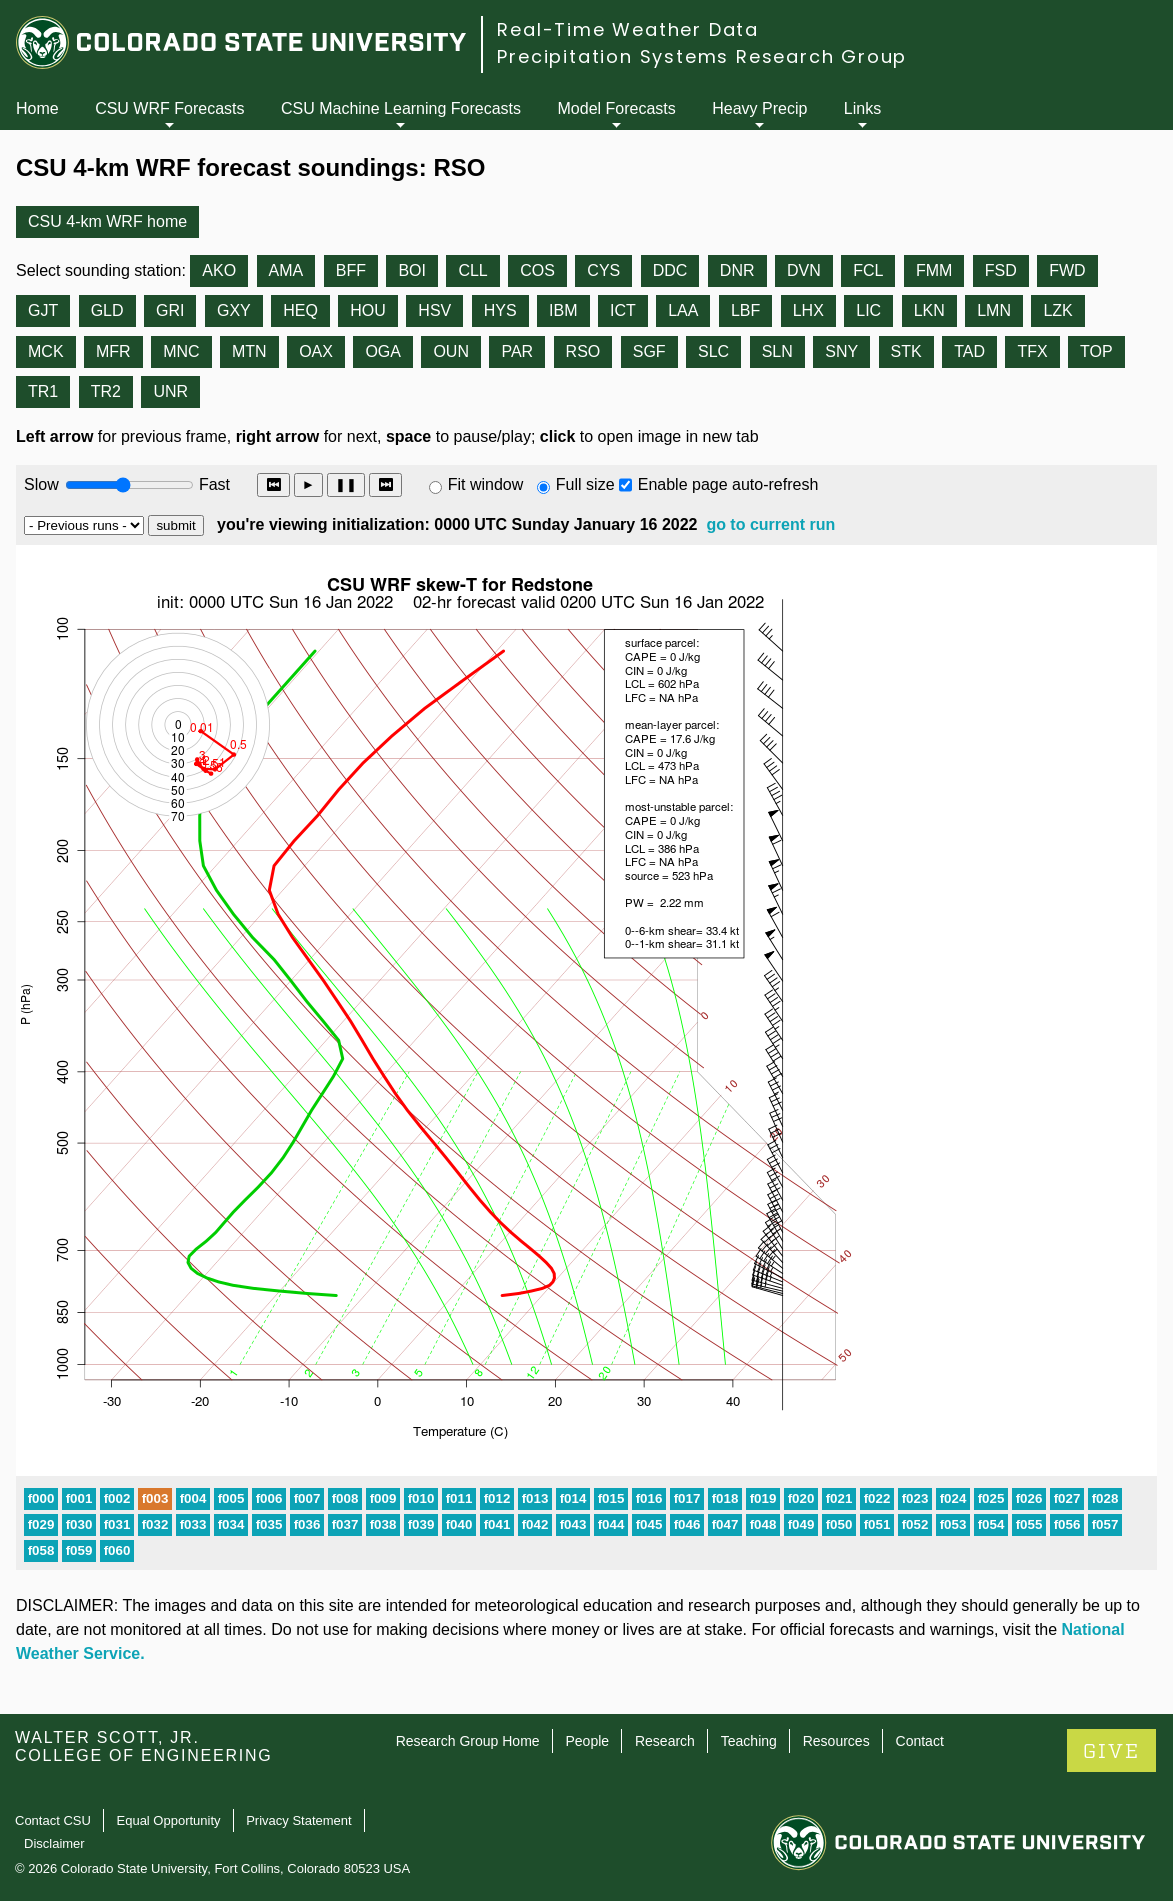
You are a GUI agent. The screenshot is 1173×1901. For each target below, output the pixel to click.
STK (906, 351)
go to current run (770, 524)
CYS (603, 270)
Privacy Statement (299, 1820)
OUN (451, 351)
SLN (777, 351)
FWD (1067, 270)
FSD (1001, 270)
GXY (234, 310)
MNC (181, 351)
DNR (737, 270)
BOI (412, 270)
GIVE (1111, 1751)
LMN (994, 310)
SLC (713, 351)
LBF (745, 310)
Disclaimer (54, 1843)
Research (665, 1741)
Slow (41, 484)
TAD (969, 351)
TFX (1032, 351)
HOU (368, 310)
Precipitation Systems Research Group (702, 56)
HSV (434, 310)
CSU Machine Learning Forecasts (401, 108)
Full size (585, 484)
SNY (841, 351)
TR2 (106, 391)
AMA (286, 270)
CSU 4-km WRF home (107, 221)
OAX (316, 351)
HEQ (300, 310)
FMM (934, 270)
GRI (170, 310)
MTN (249, 351)
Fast (213, 484)
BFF (351, 270)
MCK (46, 351)
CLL (472, 270)
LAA (683, 310)
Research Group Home (468, 1741)
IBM (563, 310)
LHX (808, 310)
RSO (583, 351)
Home (37, 108)
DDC (670, 270)
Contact (920, 1741)
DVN (804, 270)
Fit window (486, 484)
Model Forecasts (617, 108)
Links (862, 108)
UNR (170, 391)
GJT (43, 310)
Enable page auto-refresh (728, 484)
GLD (107, 310)
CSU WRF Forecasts (169, 108)
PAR (517, 351)
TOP (1096, 351)
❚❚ (346, 484)
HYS (500, 310)
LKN (929, 310)
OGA (383, 351)
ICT (623, 310)
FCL (868, 270)
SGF (649, 351)
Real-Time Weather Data (628, 29)
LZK (1057, 310)
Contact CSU (53, 1820)
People (587, 1741)
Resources (836, 1741)
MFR (113, 351)
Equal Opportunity (169, 1820)
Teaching (749, 1741)
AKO (219, 270)
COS (537, 270)
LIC (868, 310)
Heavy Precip (759, 108)
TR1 (43, 391)
